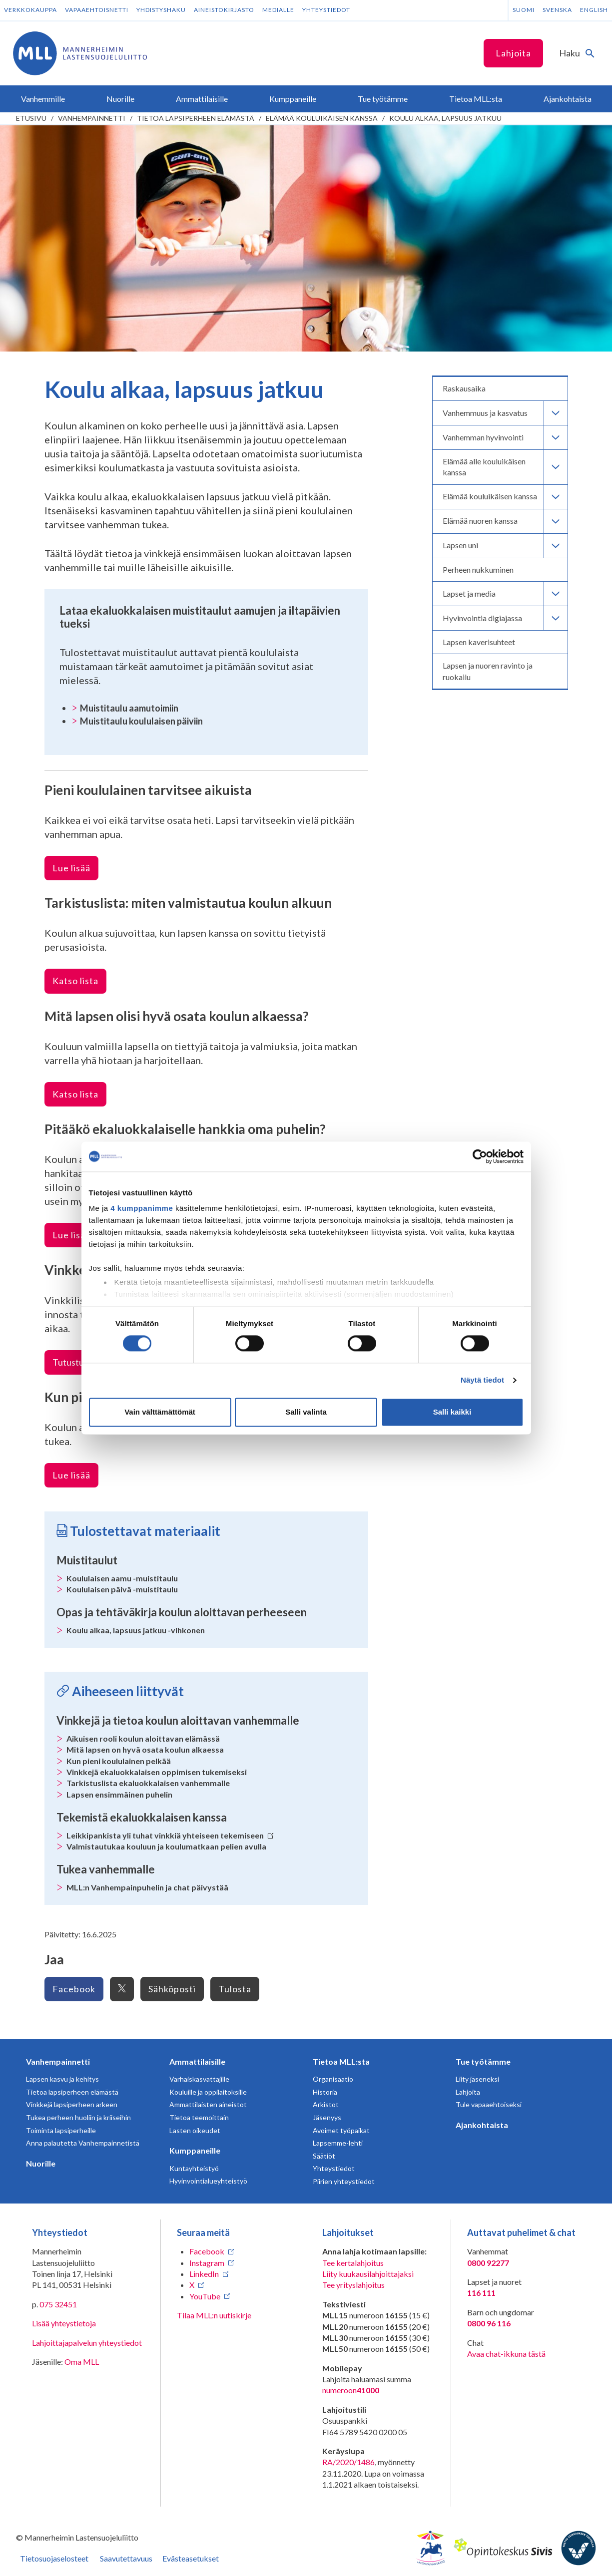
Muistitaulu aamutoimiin (129, 708)
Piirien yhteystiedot (344, 2181)
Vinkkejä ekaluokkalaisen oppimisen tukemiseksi (156, 1772)
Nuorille (40, 2163)
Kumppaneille (194, 2150)
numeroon (350, 2390)
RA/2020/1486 (348, 2462)
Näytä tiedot (482, 1380)
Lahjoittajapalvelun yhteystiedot (87, 2342)
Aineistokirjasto (224, 9)
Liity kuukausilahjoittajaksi (368, 2273)
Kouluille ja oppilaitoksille (208, 2092)
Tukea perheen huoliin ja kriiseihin (78, 2117)
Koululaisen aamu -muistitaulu (122, 1578)
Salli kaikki (452, 1412)
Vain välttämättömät (159, 1412)
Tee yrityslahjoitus (353, 2284)
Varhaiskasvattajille (199, 2079)
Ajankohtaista (482, 2125)
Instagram (206, 2262)
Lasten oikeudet (194, 2130)
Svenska (557, 9)
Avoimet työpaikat (341, 2130)
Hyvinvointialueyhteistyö (208, 2181)
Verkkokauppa (30, 9)
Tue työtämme (483, 2061)
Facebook (73, 1988)
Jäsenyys (327, 2117)
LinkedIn (204, 2273)
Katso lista (75, 980)
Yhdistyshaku (161, 9)
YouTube (204, 2296)
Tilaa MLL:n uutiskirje (214, 2315)
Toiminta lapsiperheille (61, 2130)
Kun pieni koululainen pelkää (118, 1761)
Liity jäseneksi (477, 2079)
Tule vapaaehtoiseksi (489, 2104)
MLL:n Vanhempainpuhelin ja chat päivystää (147, 1887)
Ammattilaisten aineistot (208, 2104)
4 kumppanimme (141, 1208)
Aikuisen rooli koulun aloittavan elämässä (143, 1738)
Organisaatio (333, 2079)
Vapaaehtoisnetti (96, 9)
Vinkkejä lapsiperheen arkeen (71, 2104)
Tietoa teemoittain (199, 2117)
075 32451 (58, 2304)
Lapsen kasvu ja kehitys (62, 2079)
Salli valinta (306, 1412)
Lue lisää (71, 867)
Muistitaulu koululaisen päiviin (141, 721)
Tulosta (234, 1988)
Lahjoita (513, 52)
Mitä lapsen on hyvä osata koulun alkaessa (145, 1749)
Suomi (524, 9)
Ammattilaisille (197, 2061)
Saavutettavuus (126, 2558)
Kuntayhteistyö (194, 2168)
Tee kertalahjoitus (353, 2262)
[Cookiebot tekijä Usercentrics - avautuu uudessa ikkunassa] (480, 1156)
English (594, 9)
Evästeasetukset (190, 2558)
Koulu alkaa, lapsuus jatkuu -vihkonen (135, 1630)
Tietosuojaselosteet (54, 2558)
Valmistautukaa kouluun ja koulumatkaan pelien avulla (166, 1846)
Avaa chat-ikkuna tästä (506, 2353)
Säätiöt (324, 2156)
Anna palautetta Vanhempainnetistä (82, 2143)
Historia (325, 2092)
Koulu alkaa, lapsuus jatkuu (445, 118)
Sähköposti (172, 1988)
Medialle (278, 9)
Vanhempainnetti (91, 118)
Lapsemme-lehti (338, 2143)
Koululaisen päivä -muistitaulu (122, 1589)
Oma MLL (81, 2361)
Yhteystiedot (326, 9)
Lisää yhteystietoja (64, 2323)
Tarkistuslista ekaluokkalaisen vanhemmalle (148, 1783)
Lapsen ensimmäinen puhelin (119, 1794)
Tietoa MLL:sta (341, 2061)
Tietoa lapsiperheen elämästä (195, 118)
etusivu (31, 118)
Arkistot (326, 2104)
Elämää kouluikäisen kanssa (322, 118)
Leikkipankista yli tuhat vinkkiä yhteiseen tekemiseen (170, 1835)
